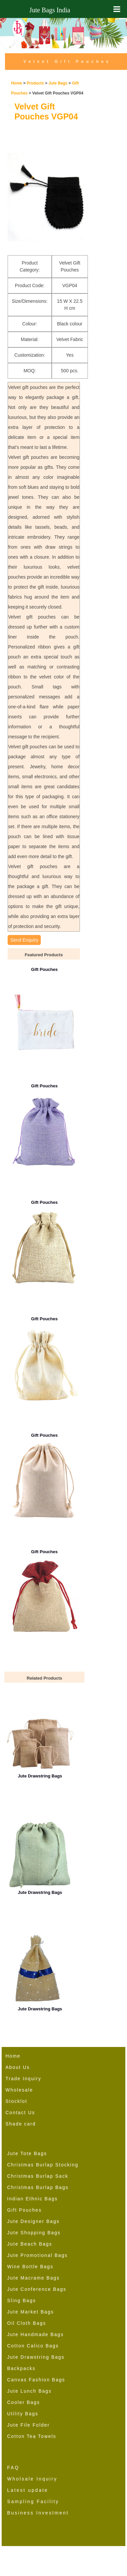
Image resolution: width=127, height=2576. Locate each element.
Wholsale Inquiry (32, 2479)
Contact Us (20, 2112)
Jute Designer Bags (33, 2221)
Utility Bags (22, 2413)
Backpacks (21, 2368)
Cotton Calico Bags (33, 2345)
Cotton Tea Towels (31, 2436)
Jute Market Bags (30, 2311)
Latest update (27, 2490)
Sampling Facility (33, 2501)
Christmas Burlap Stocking (43, 2164)
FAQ (13, 2467)
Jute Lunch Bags (29, 2391)
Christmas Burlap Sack (37, 2176)
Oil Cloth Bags (26, 2323)
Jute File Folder (28, 2425)
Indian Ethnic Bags (32, 2198)
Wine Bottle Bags (30, 2266)
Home (16, 83)
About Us (18, 2067)
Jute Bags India (49, 10)
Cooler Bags (23, 2402)
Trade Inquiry (23, 2078)
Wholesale (19, 2090)
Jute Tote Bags (27, 2153)
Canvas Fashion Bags (36, 2379)
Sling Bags (21, 2300)
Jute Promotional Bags (37, 2255)
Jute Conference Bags (37, 2289)
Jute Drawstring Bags (36, 2357)
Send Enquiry (24, 940)
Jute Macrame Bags (33, 2278)
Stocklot (17, 2101)
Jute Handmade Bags (35, 2334)
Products (35, 83)
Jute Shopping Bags (34, 2232)
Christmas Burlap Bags (38, 2187)
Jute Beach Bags (29, 2244)
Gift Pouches (24, 2210)
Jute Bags (57, 83)
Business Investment (38, 2512)
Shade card (21, 2123)
